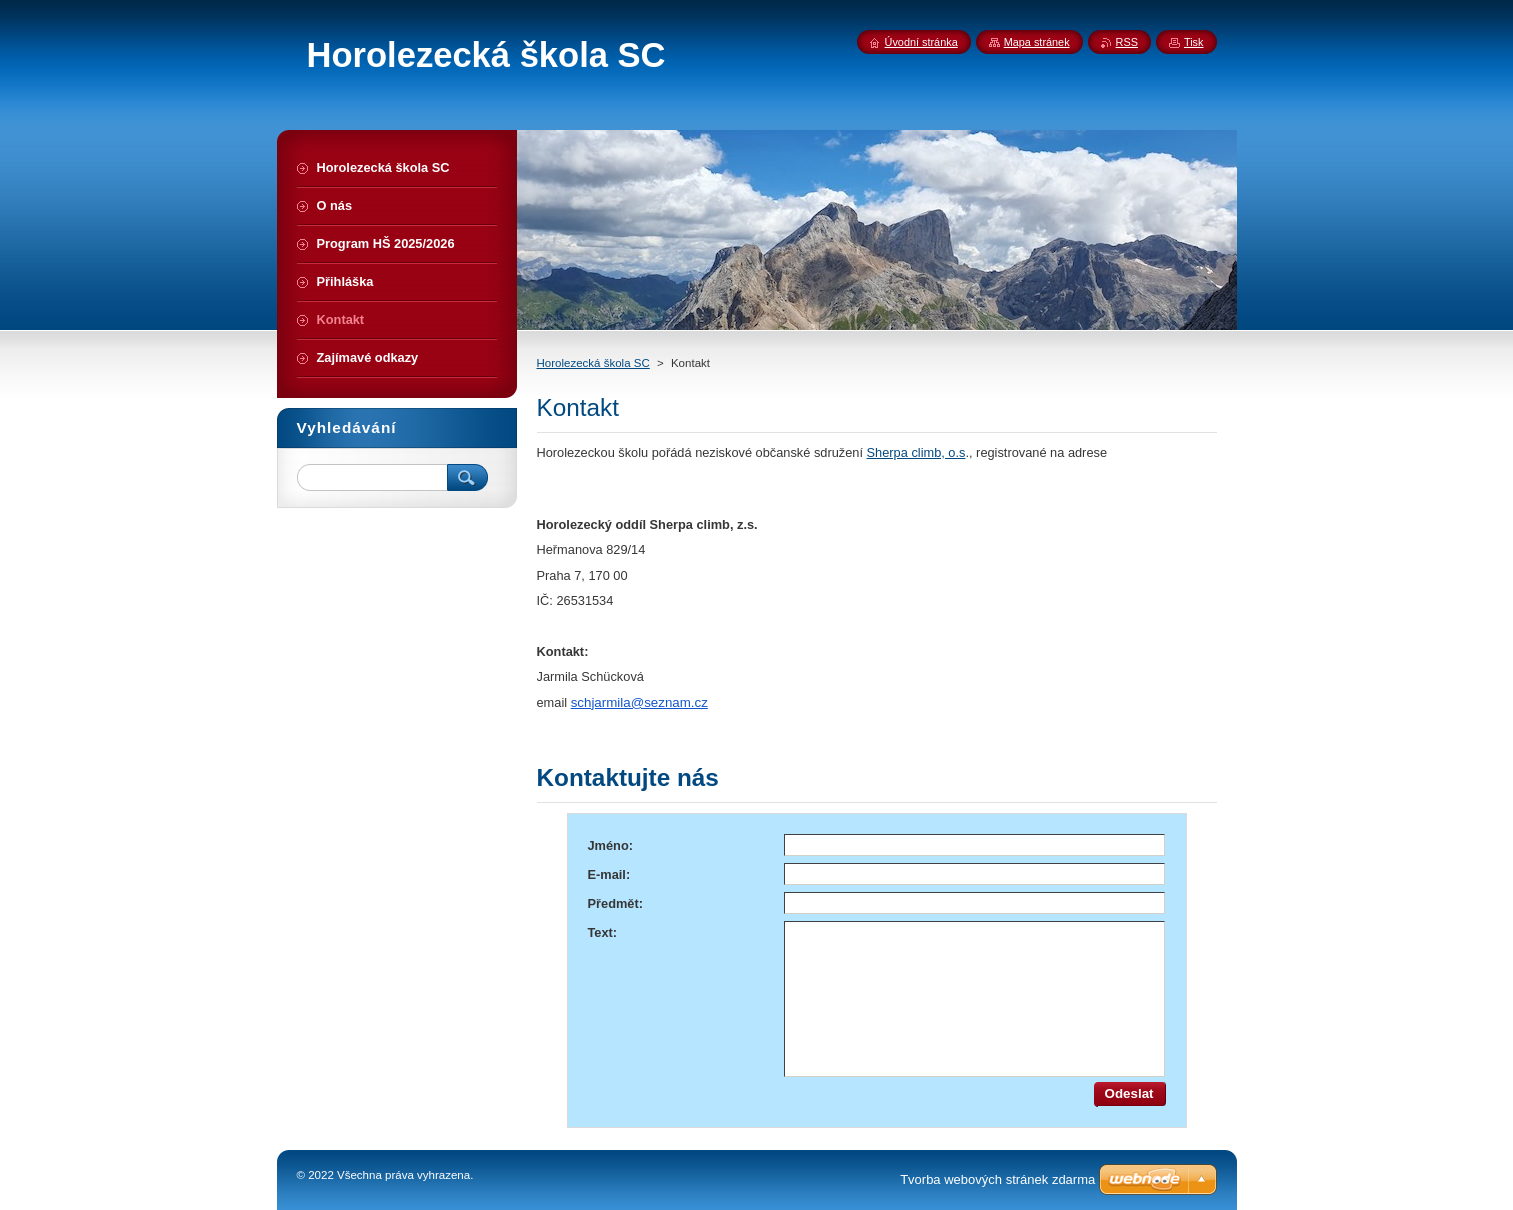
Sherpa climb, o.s (916, 452)
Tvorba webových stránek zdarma (997, 1179)
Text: (603, 932)
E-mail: (609, 874)
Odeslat (1129, 1093)
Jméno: (611, 845)
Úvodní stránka (921, 42)
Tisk (1194, 42)
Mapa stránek (1037, 42)
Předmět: (615, 903)
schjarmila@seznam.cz (639, 702)
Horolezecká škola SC (593, 363)
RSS (1127, 42)
